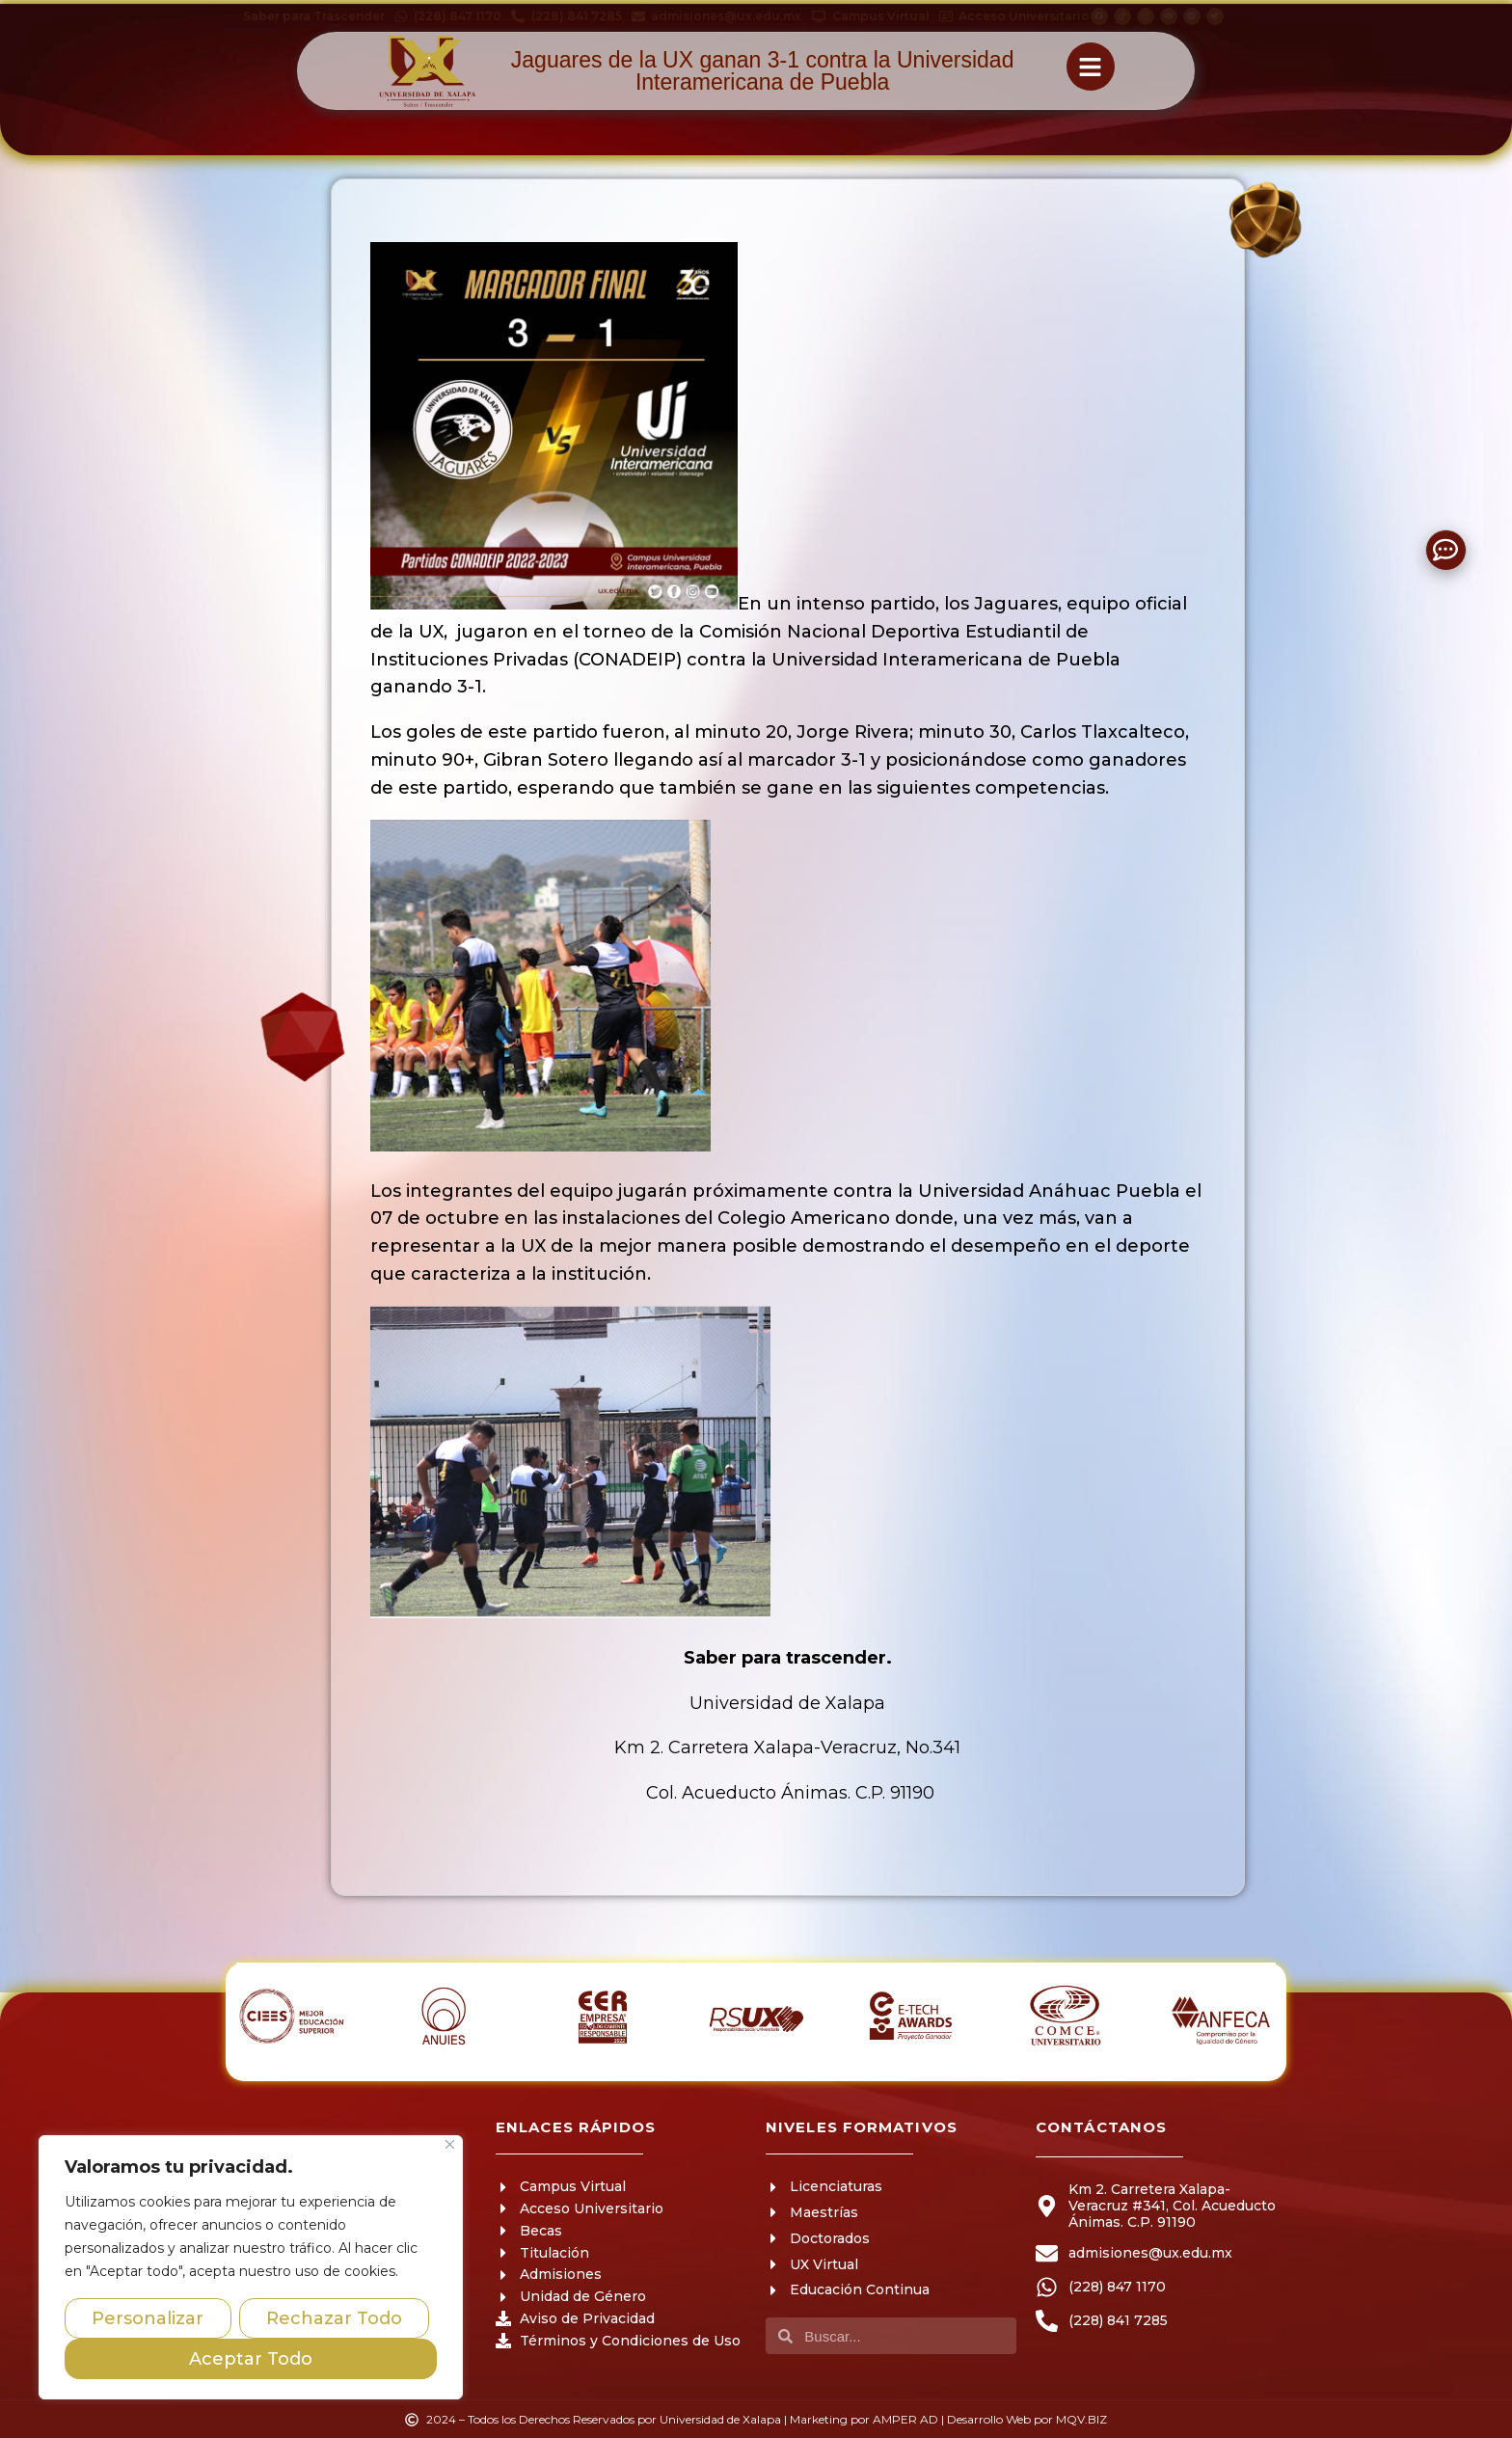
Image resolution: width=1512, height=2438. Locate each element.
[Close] (450, 2144)
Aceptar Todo (250, 2359)
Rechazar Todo (334, 2318)
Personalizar (147, 2318)
